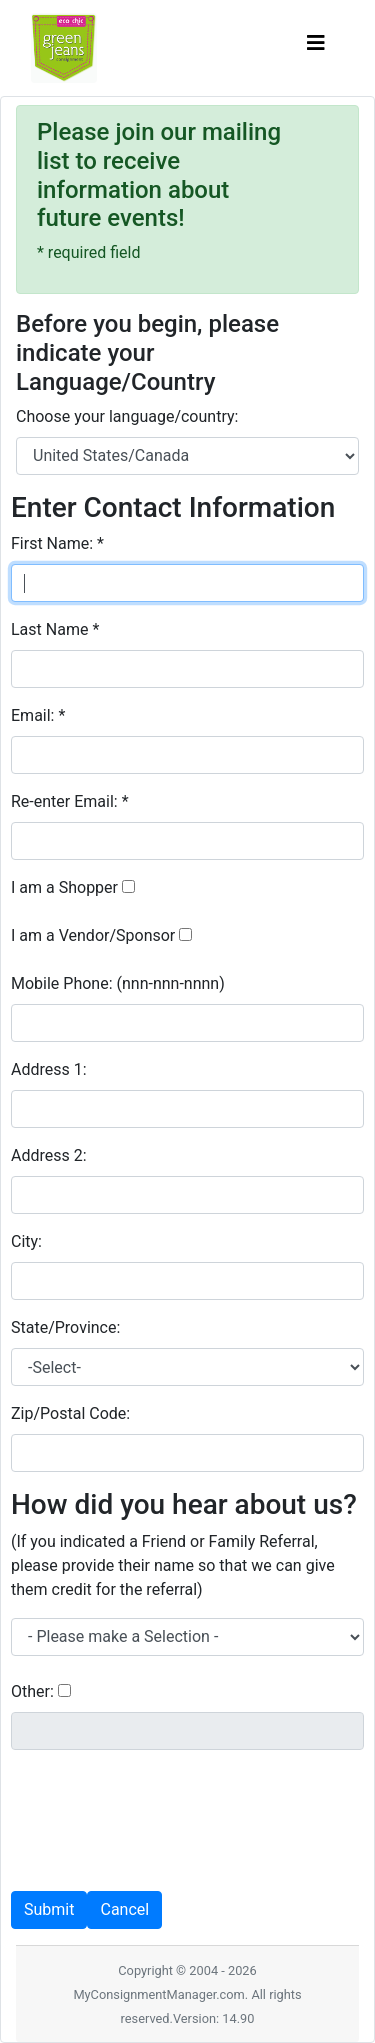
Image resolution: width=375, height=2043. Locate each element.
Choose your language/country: (127, 416)
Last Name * (55, 629)
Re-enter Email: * (70, 801)
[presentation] (163, 1805)
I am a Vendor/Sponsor (93, 935)
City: (28, 1241)
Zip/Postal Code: (72, 1413)
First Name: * (57, 543)
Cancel (124, 1909)
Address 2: (51, 1155)
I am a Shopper (64, 887)
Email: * (38, 715)
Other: (32, 1691)
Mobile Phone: (118, 983)
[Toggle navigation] (316, 48)
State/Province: (67, 1327)
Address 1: (51, 1069)
